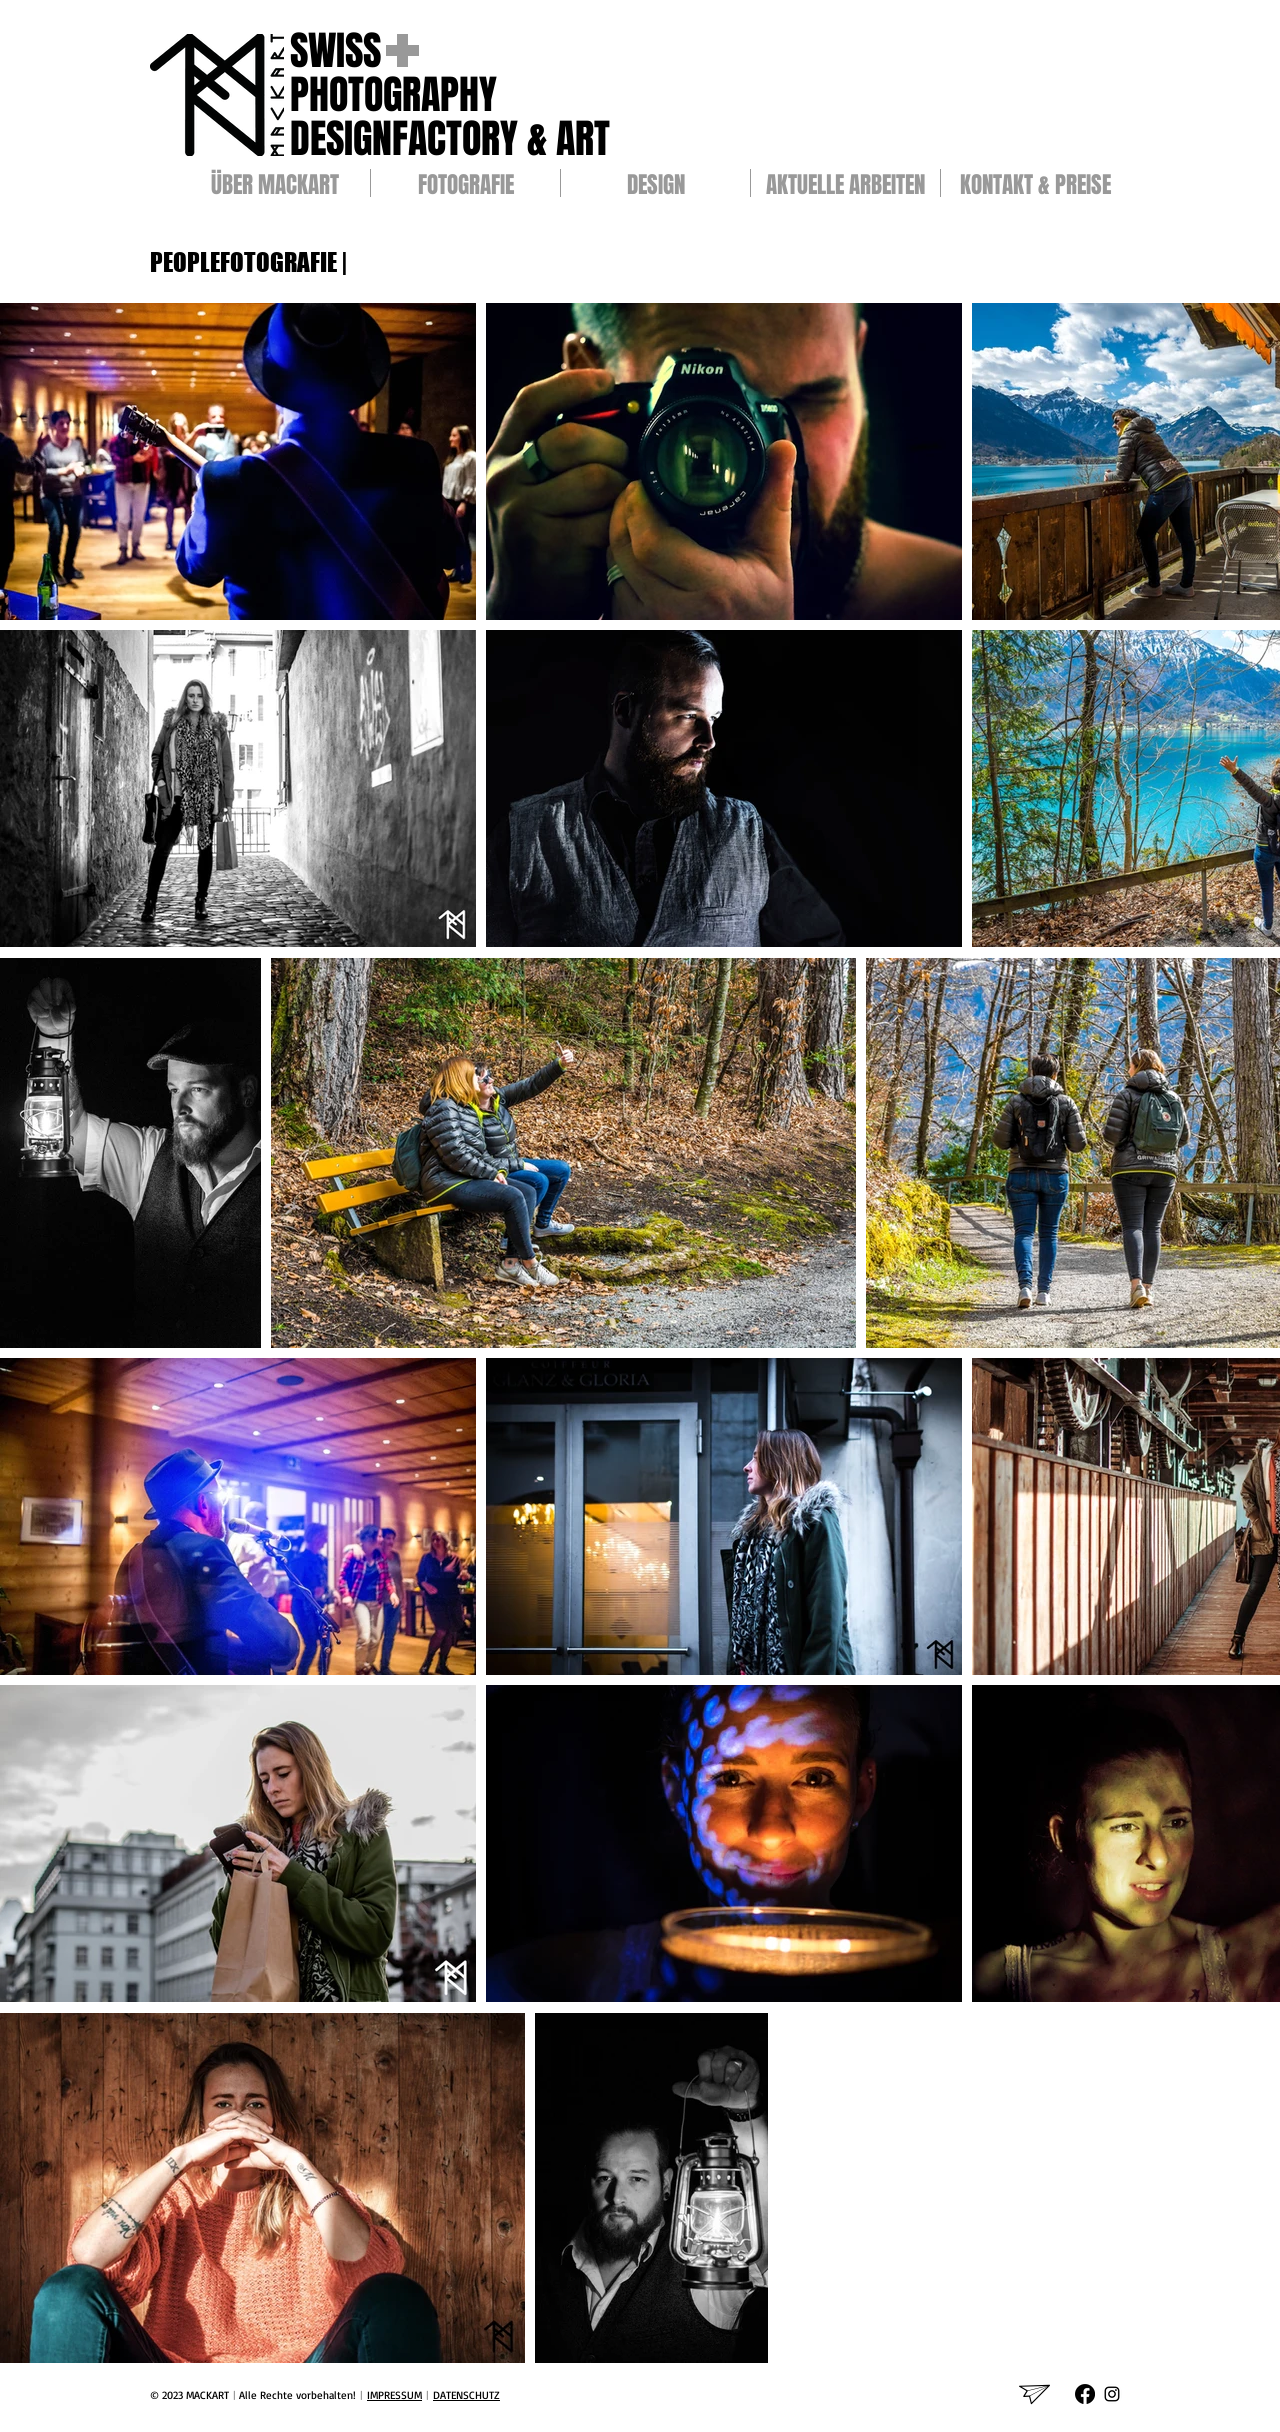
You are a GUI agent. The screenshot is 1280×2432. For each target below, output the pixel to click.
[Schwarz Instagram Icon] (1112, 2394)
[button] (465, 183)
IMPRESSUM (394, 2395)
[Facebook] (1085, 2394)
